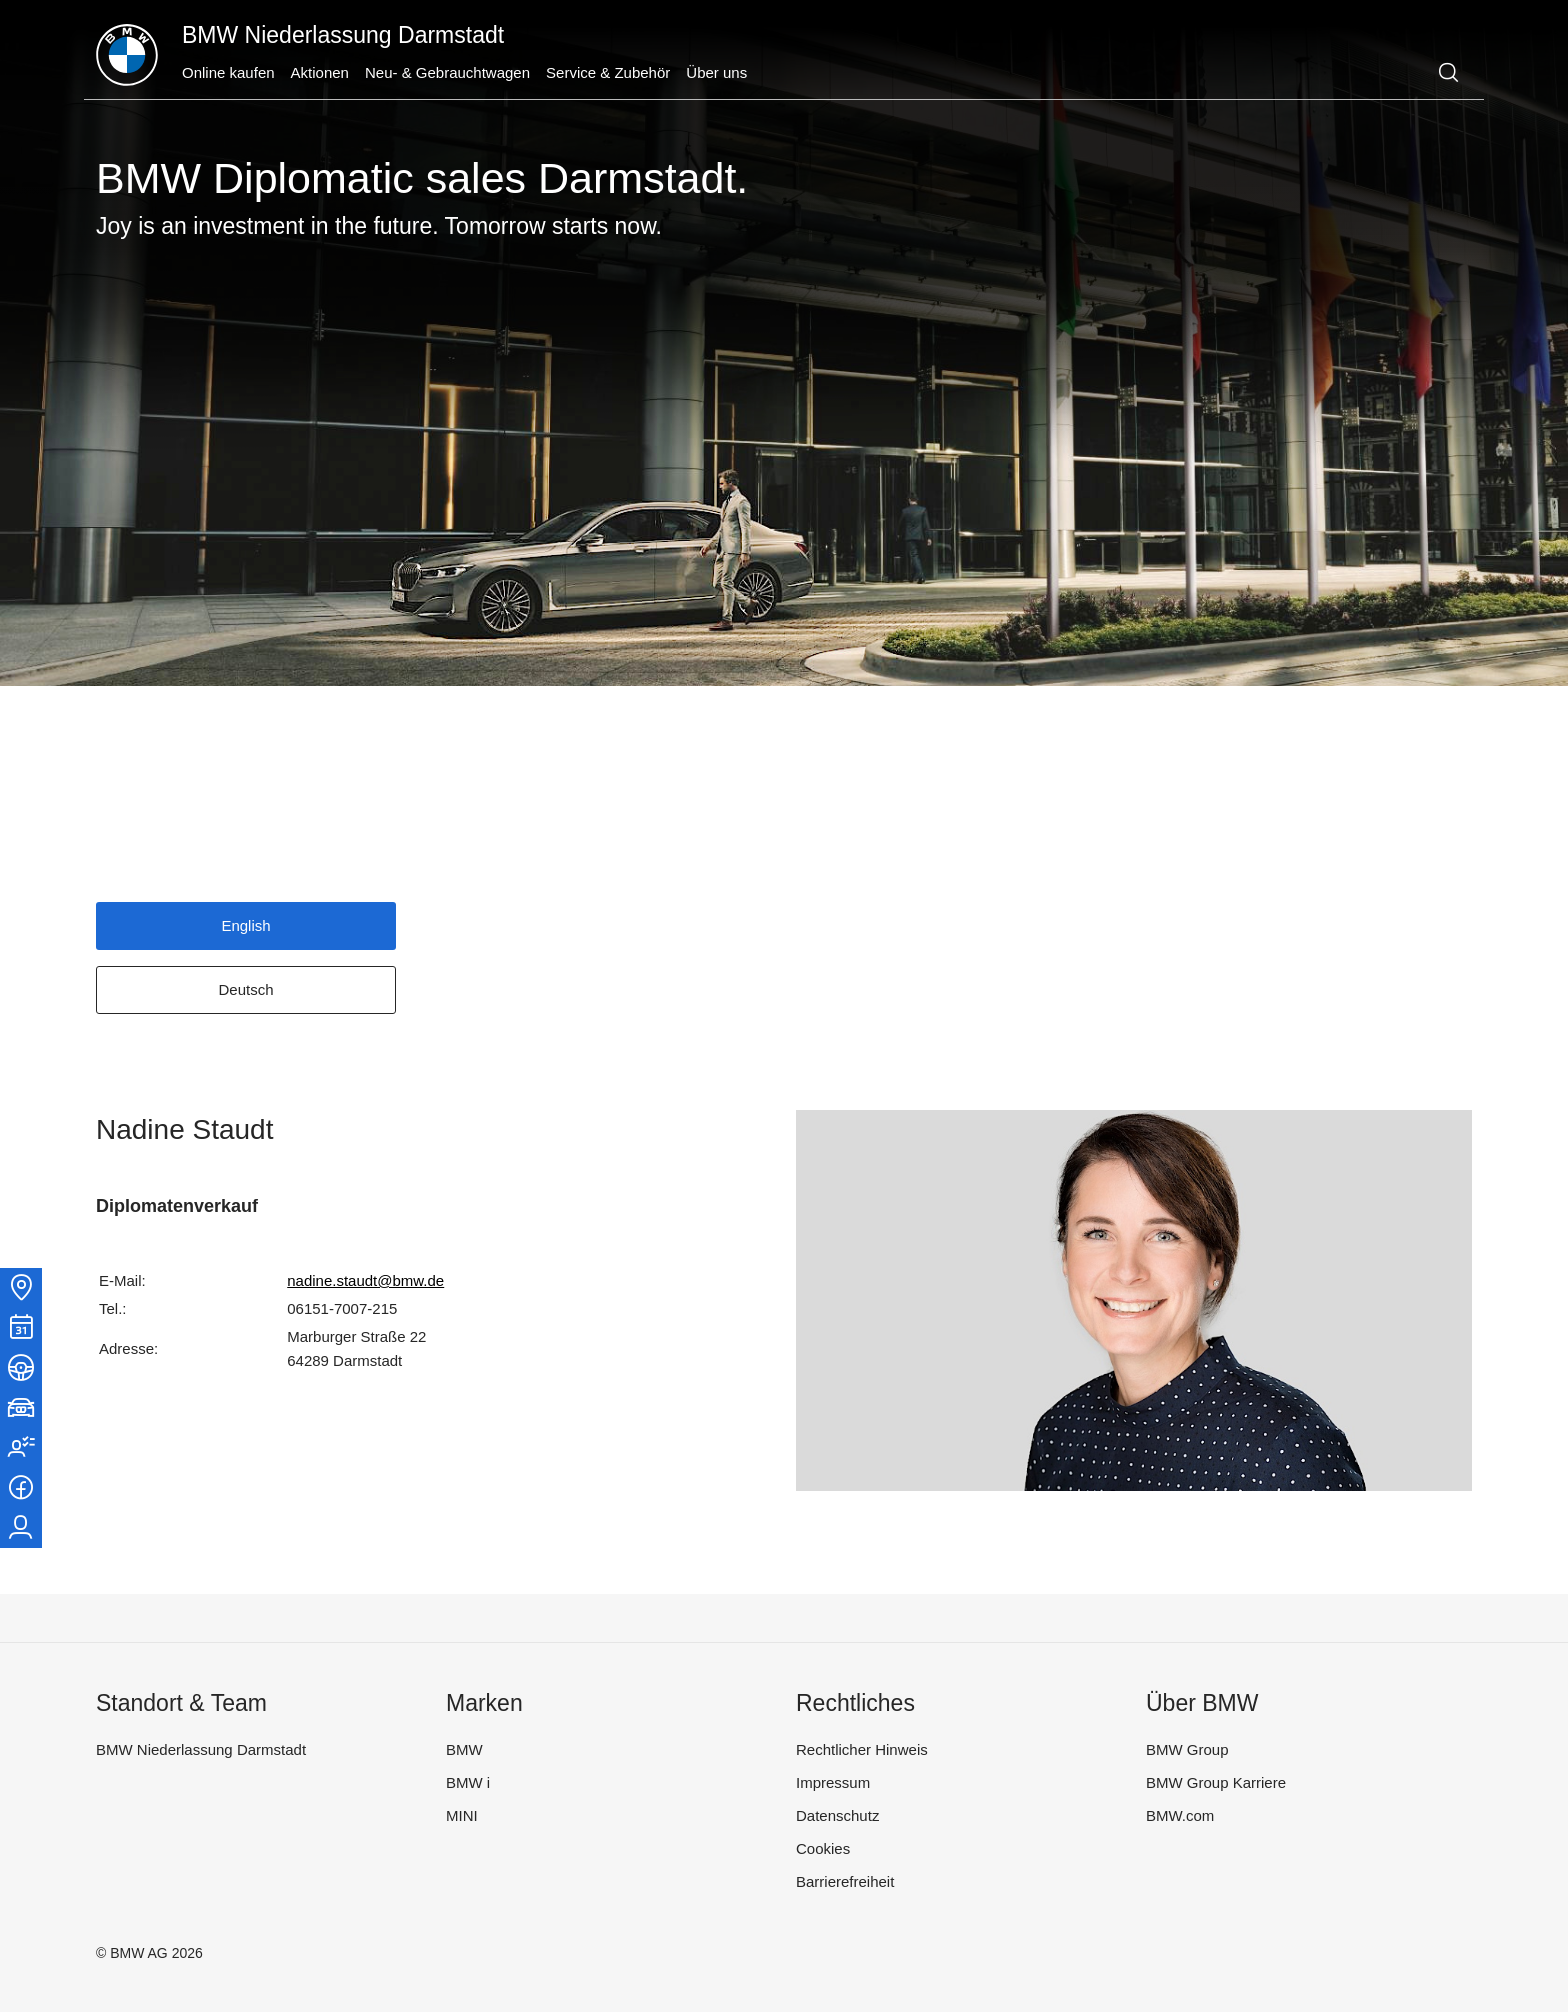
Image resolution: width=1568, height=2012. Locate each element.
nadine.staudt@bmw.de (365, 1280)
